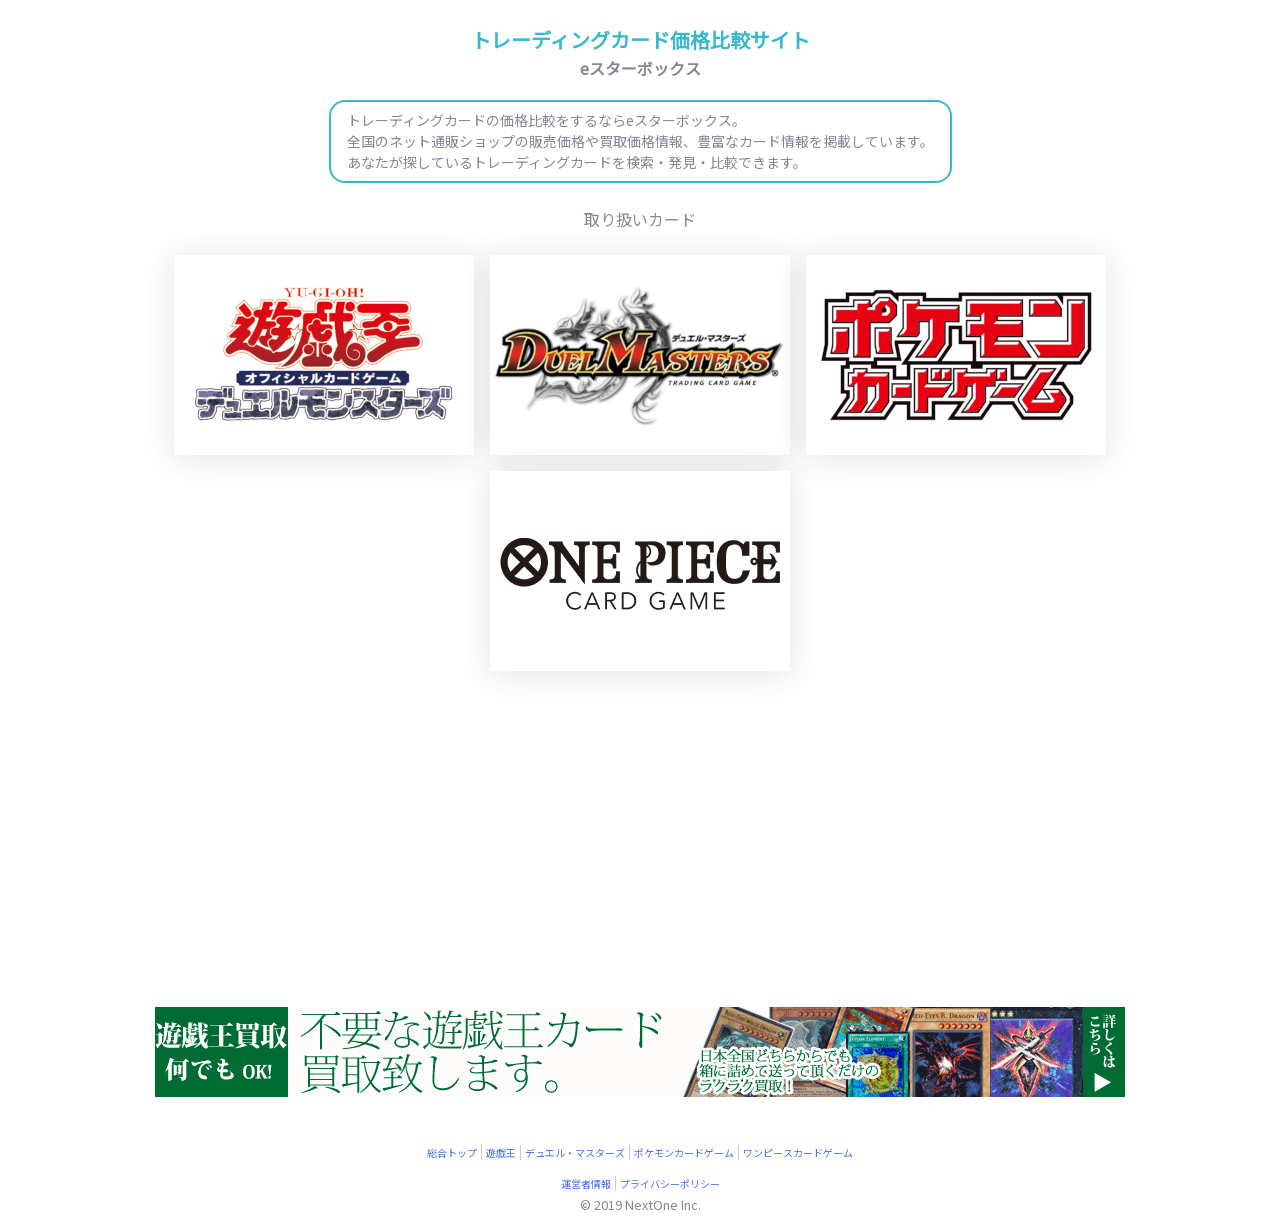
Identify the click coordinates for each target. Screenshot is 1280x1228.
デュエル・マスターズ (575, 1152)
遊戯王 (501, 1152)
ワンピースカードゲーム (798, 1152)
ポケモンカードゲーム (684, 1152)
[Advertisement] (640, 843)
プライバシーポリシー (670, 1183)
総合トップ (452, 1152)
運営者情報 (586, 1183)
